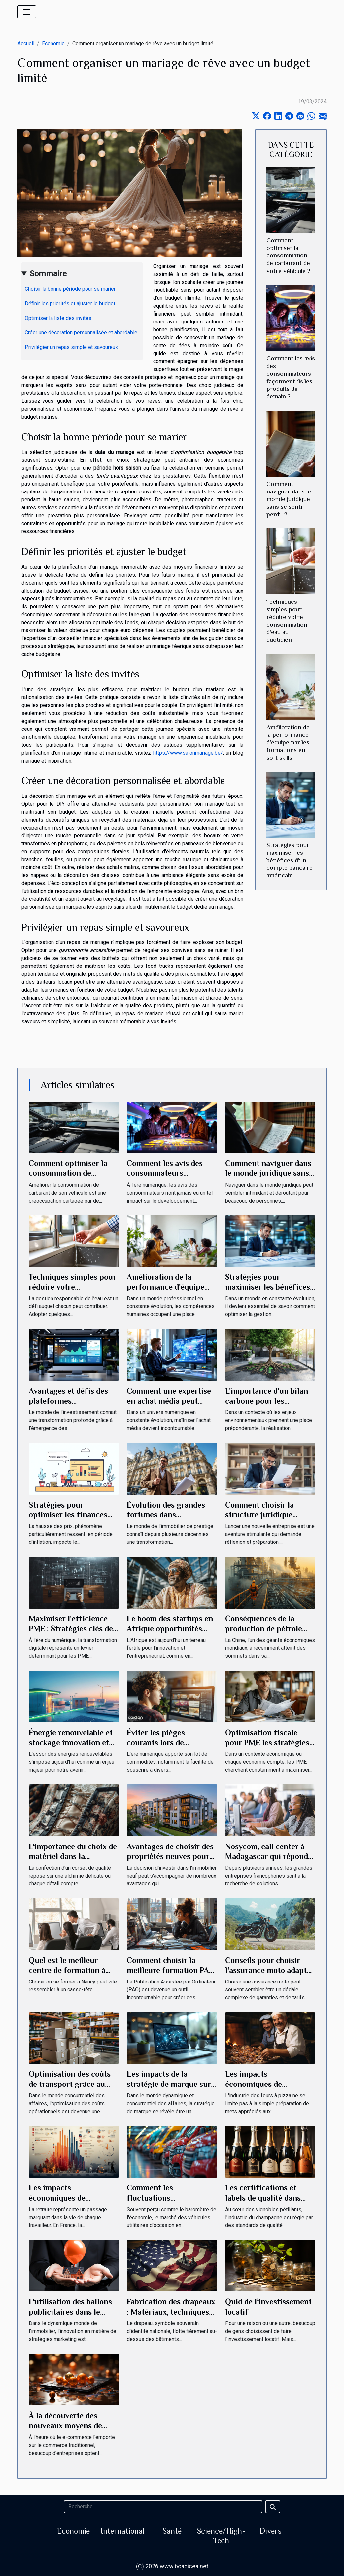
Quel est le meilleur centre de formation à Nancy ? (67, 1970)
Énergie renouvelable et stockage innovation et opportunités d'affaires (71, 1742)
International (123, 2530)
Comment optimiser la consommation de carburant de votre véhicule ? (288, 255)
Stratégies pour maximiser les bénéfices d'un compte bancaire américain (289, 860)
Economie (53, 43)
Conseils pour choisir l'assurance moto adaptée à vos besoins (270, 1970)
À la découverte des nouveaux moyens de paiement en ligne (65, 2425)
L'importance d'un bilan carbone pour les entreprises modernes (266, 1400)
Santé (172, 2530)
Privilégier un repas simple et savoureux (71, 347)
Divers (270, 2530)
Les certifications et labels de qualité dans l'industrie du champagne (270, 2197)
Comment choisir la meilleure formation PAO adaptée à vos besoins (171, 1970)
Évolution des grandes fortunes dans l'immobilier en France (166, 1514)
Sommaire (48, 273)
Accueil (25, 43)
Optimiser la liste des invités (58, 318)
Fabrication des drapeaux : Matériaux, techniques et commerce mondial (171, 2311)
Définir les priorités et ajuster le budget (70, 303)
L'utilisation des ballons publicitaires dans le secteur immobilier (70, 2311)
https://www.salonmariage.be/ (188, 753)
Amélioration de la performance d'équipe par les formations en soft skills (288, 742)
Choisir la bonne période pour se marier (70, 289)
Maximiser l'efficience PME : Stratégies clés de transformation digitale (71, 1628)
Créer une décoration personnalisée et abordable (81, 332)
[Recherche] (163, 2506)
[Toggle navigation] (26, 11)
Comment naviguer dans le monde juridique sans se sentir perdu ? (288, 499)
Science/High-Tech (221, 2535)
